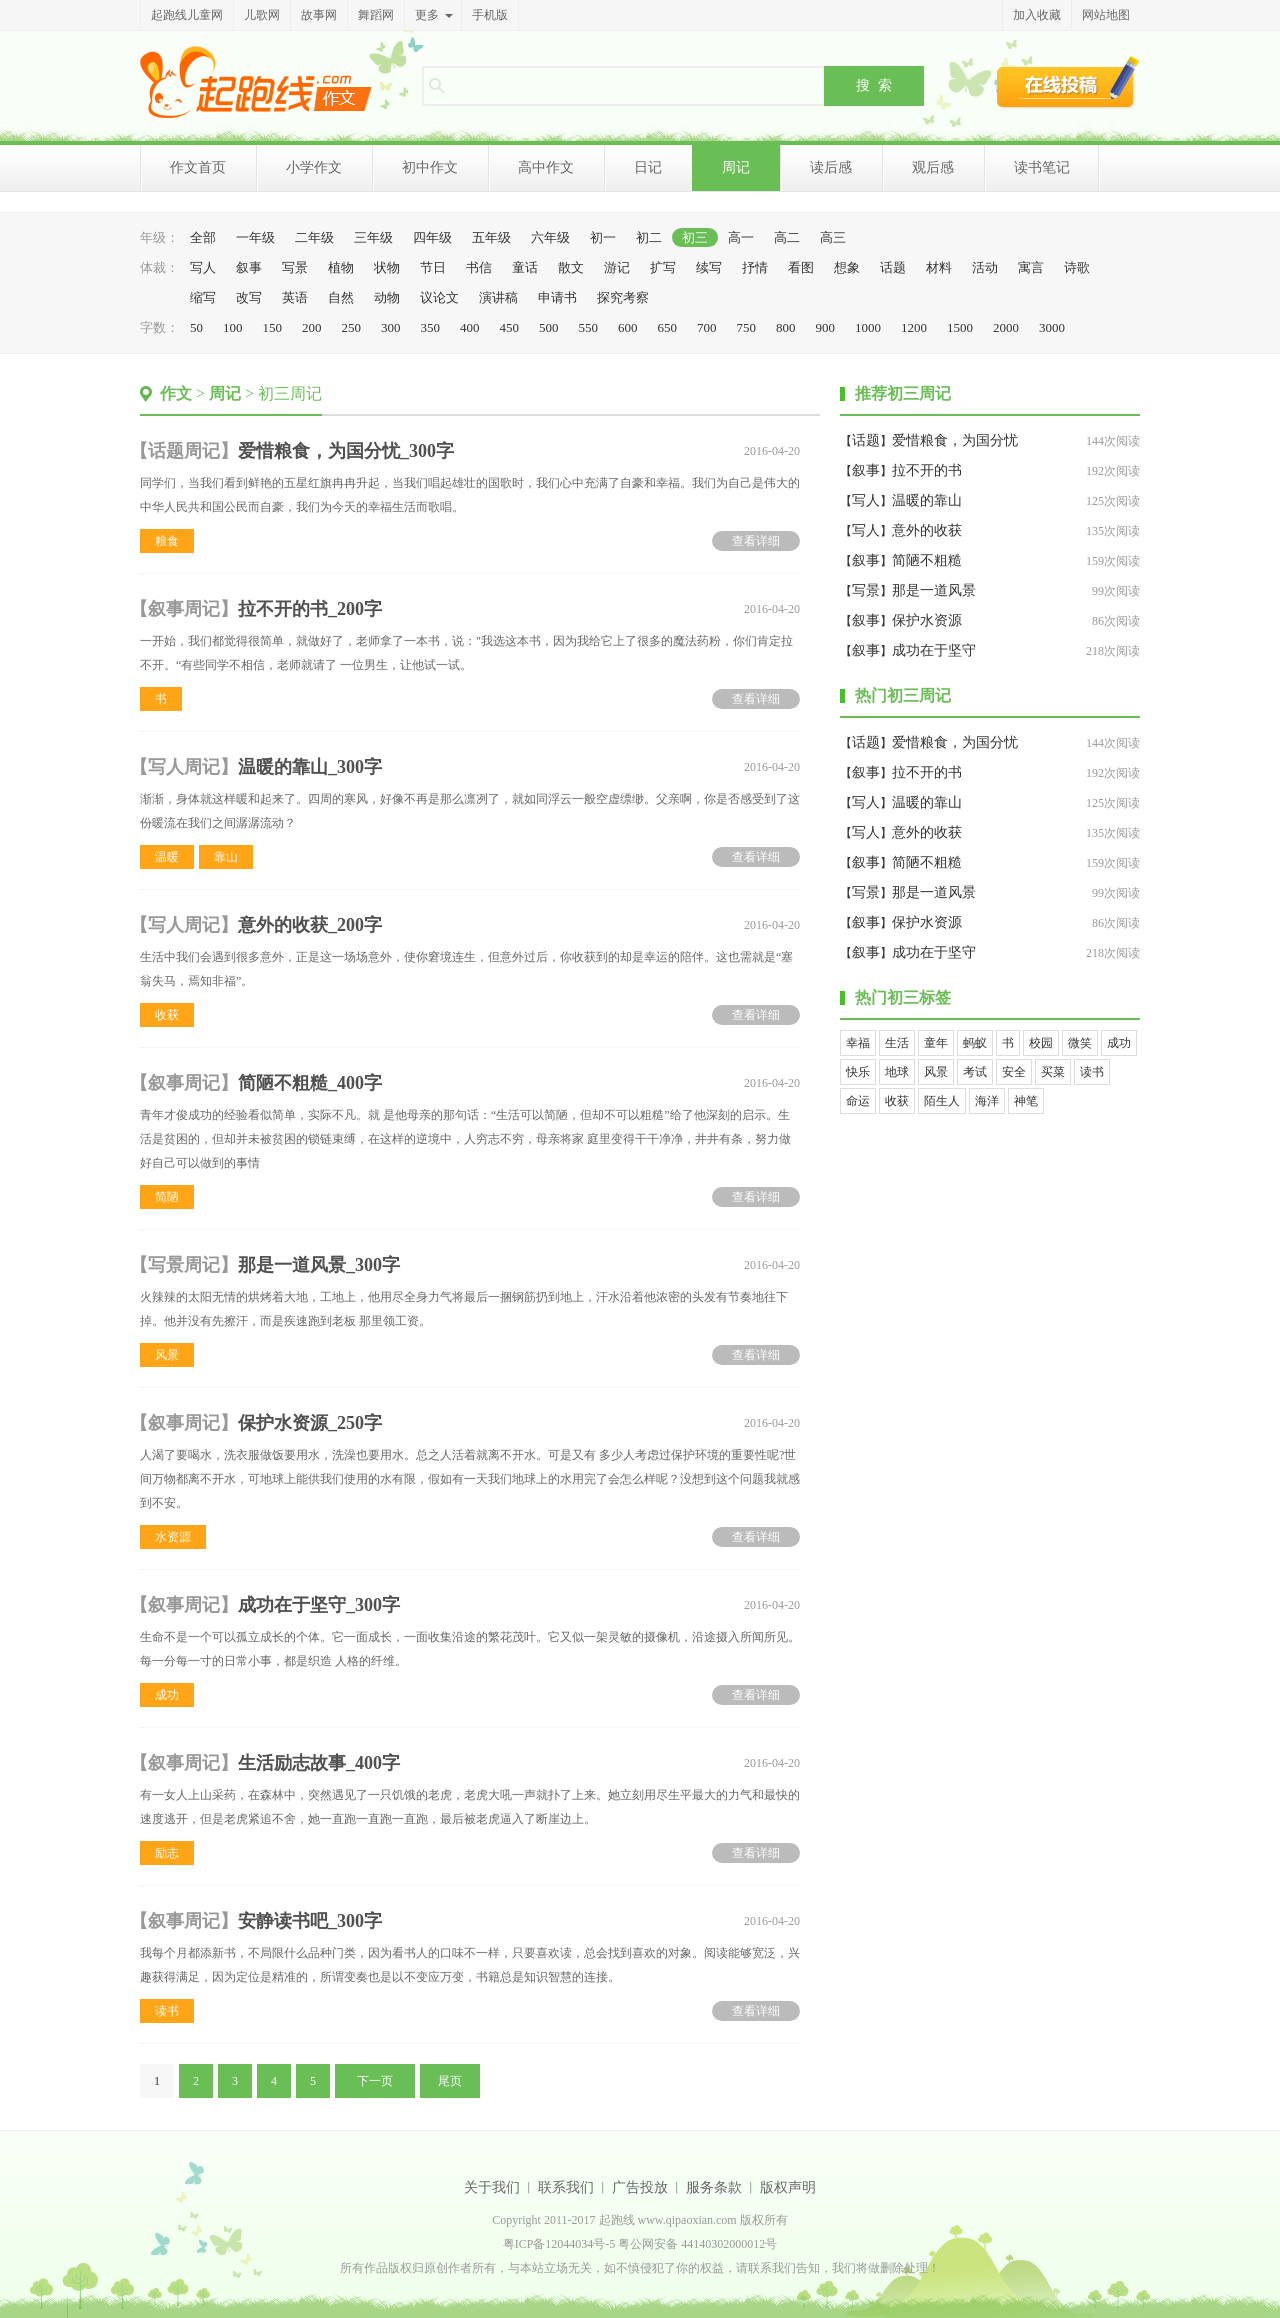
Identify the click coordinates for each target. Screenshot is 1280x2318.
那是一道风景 (934, 590)
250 (352, 327)
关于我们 (492, 2187)
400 (470, 327)
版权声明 (788, 2187)
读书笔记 (1042, 167)
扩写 (663, 267)
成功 (167, 1695)
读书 (167, 2011)
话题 (893, 267)
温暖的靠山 (927, 500)
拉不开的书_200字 (310, 609)
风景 (167, 1355)
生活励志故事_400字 (319, 1763)
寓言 (1031, 267)
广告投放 (640, 2187)
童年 (936, 1043)
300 (391, 327)
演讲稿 (498, 297)
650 (668, 327)
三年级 (373, 237)
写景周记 (184, 1265)
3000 (1052, 327)
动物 (387, 297)
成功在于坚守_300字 (319, 1605)
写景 (295, 267)
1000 (868, 327)
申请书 (557, 297)
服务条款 (714, 2187)
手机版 (490, 15)
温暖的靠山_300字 (310, 767)
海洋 (987, 1101)
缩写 (203, 297)
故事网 (319, 15)
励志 (167, 1853)
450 (510, 327)
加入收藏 (1037, 15)
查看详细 (756, 541)
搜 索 (874, 85)
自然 (341, 297)
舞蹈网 (376, 15)
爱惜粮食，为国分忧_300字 (346, 451)
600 (628, 327)
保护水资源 (927, 620)
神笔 (1026, 1101)
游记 (617, 267)
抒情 (755, 267)
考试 (975, 1072)
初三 (695, 237)
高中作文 (546, 167)
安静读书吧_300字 (310, 1921)
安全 (1014, 1072)
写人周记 (184, 767)
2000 (1006, 327)
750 (747, 327)
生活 (897, 1043)
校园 (1041, 1043)
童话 (525, 267)
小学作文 (314, 167)
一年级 (255, 237)
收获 (167, 1015)
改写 (249, 297)
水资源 (173, 1537)
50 (196, 327)
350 (431, 327)
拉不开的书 (927, 470)
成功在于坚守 (934, 650)
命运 (858, 1101)
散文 (571, 267)
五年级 (491, 237)
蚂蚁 (975, 1043)
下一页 (375, 2081)
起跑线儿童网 (187, 15)
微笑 (1080, 1043)
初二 (649, 237)
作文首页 (198, 167)
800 (786, 327)
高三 (833, 237)
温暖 (167, 857)
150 (273, 327)
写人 (203, 267)
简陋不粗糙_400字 (310, 1083)
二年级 (314, 237)
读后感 (831, 167)
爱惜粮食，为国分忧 (955, 440)
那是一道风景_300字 (319, 1265)
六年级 (550, 237)
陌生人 (942, 1101)
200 (312, 327)
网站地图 (1106, 15)
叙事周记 (184, 609)
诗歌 (1077, 267)
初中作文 (430, 167)
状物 (387, 267)
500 (549, 327)
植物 (341, 267)
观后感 (933, 167)
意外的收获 (927, 530)
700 (707, 327)
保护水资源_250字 (310, 1423)
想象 (847, 267)
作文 (176, 393)
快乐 (858, 1072)
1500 (960, 327)
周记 (736, 167)
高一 (741, 237)
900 (826, 327)
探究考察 (623, 297)
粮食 (167, 541)
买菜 (1053, 1072)
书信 (479, 267)
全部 (203, 237)
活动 (985, 267)
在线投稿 (1068, 82)
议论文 (439, 297)
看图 (801, 267)
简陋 (167, 1197)
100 (233, 327)
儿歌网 (262, 15)
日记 (648, 167)
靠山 (226, 857)
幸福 (858, 1043)
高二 (787, 237)
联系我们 (566, 2187)
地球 (897, 1072)
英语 (295, 297)
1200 (914, 327)
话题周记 (184, 451)
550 (589, 327)
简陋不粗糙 (927, 560)
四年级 (432, 237)
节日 (433, 267)
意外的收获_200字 (310, 925)
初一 (603, 237)
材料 (939, 267)
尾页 (450, 2081)
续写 (709, 267)
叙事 (249, 267)
